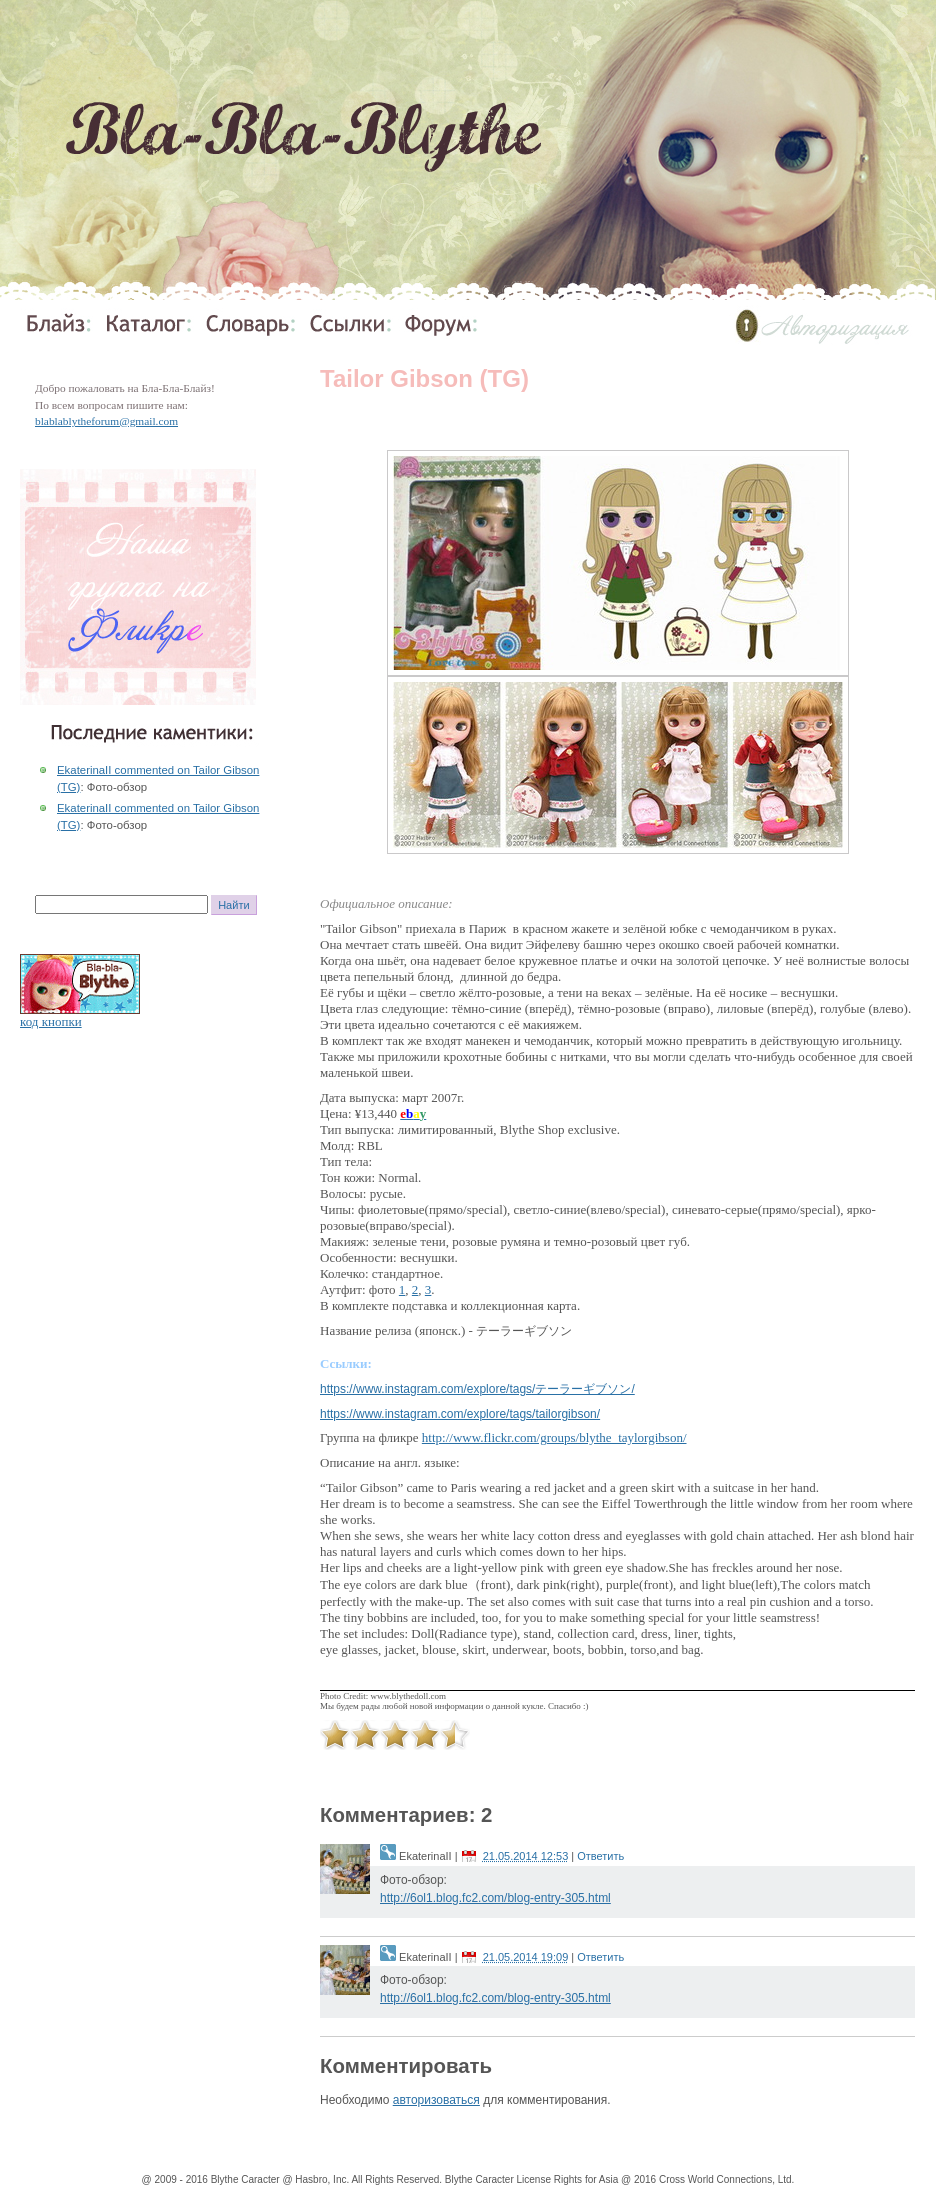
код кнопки (51, 1021)
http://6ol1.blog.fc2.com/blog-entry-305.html (495, 1898)
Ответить (600, 1856)
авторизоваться (436, 2100)
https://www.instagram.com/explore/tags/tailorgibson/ (460, 1414)
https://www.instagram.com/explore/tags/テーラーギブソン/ (477, 1389)
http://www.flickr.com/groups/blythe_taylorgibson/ (554, 1437)
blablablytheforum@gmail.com (106, 421)
